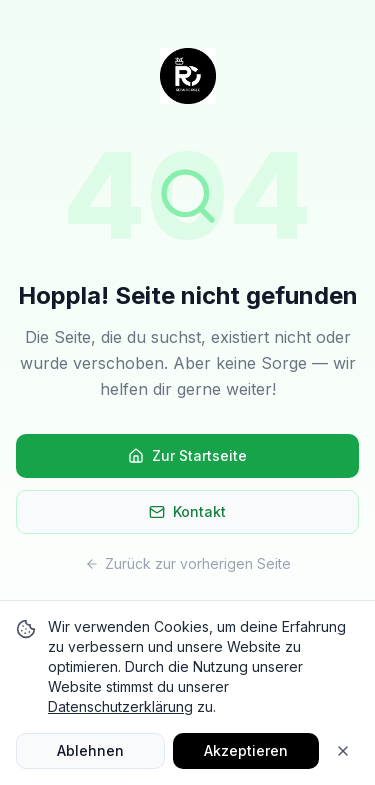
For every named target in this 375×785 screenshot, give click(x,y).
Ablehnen (90, 750)
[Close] (343, 751)
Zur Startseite (187, 455)
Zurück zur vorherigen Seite (188, 563)
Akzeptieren (246, 750)
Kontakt (187, 511)
